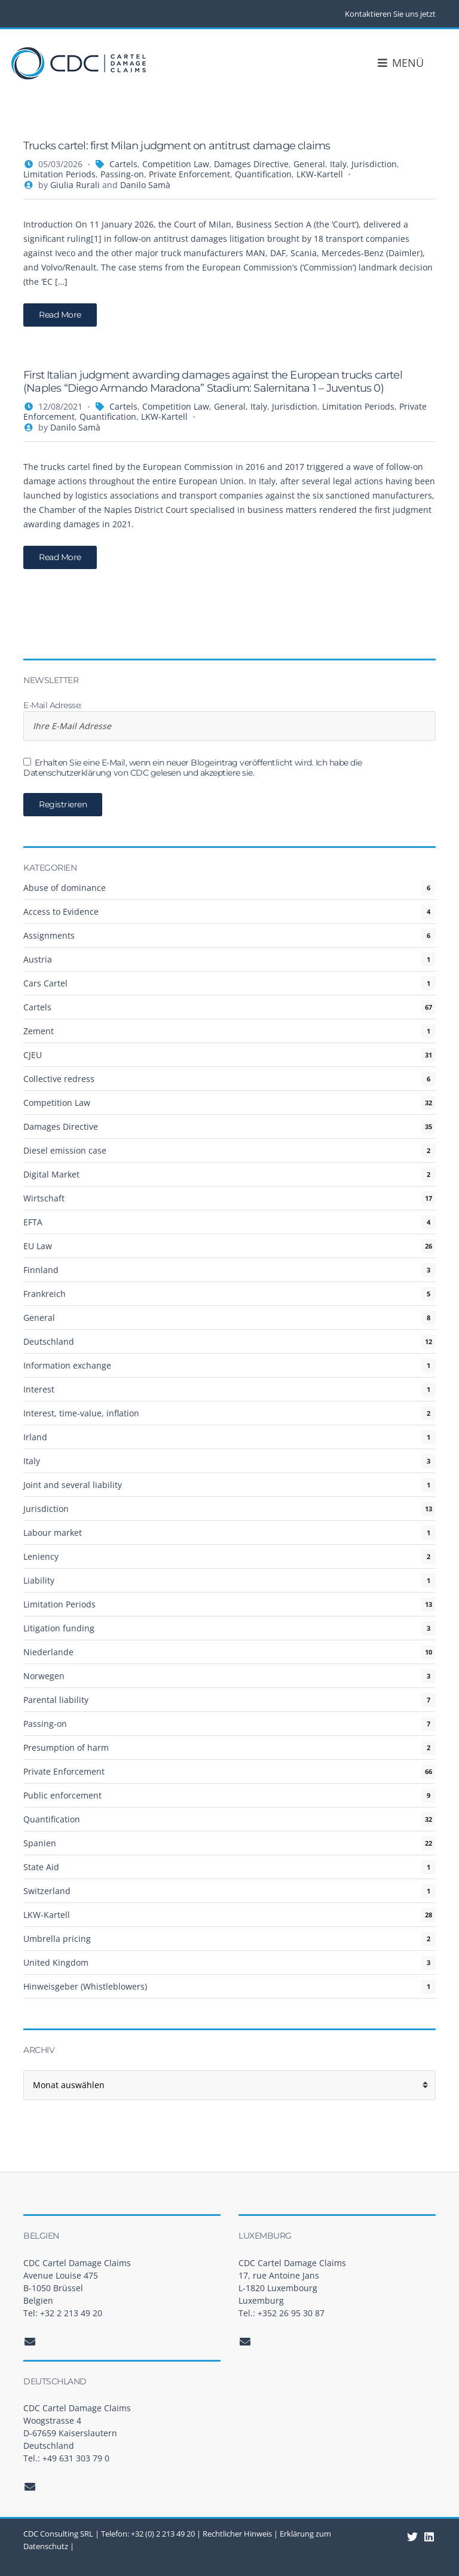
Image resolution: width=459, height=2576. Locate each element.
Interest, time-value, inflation (81, 1413)
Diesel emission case (64, 1150)
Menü (412, 63)
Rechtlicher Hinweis (237, 2533)
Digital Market (51, 1174)
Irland (35, 1437)
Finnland (41, 1269)
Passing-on (122, 174)
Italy (338, 164)
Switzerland (47, 1890)
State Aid (41, 1867)
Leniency (41, 1556)
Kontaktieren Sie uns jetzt (390, 13)
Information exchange (67, 1365)
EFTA (32, 1222)
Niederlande (48, 1652)
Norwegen (44, 1676)
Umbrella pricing (57, 1938)
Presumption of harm (66, 1747)
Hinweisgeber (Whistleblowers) (85, 1986)
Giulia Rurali (75, 184)
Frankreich (44, 1293)
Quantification (263, 174)
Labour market (52, 1532)
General (309, 164)
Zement (38, 1031)
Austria (37, 959)
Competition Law (175, 164)
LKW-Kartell (319, 174)
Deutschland (48, 1341)
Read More (60, 314)
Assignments (49, 935)
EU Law (37, 1246)
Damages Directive (251, 164)
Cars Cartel (45, 983)
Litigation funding (58, 1628)
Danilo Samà (145, 184)
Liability (38, 1580)
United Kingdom (55, 1962)
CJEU (32, 1054)
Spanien (39, 1843)
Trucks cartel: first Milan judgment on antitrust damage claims (176, 145)
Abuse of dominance (64, 887)
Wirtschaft (44, 1198)
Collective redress (58, 1078)
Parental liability (55, 1699)
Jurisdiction (374, 164)
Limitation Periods (59, 174)
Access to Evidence (61, 911)
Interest (38, 1389)
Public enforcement (62, 1795)
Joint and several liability (72, 1484)
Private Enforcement (189, 174)
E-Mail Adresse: (229, 720)
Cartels (123, 164)
